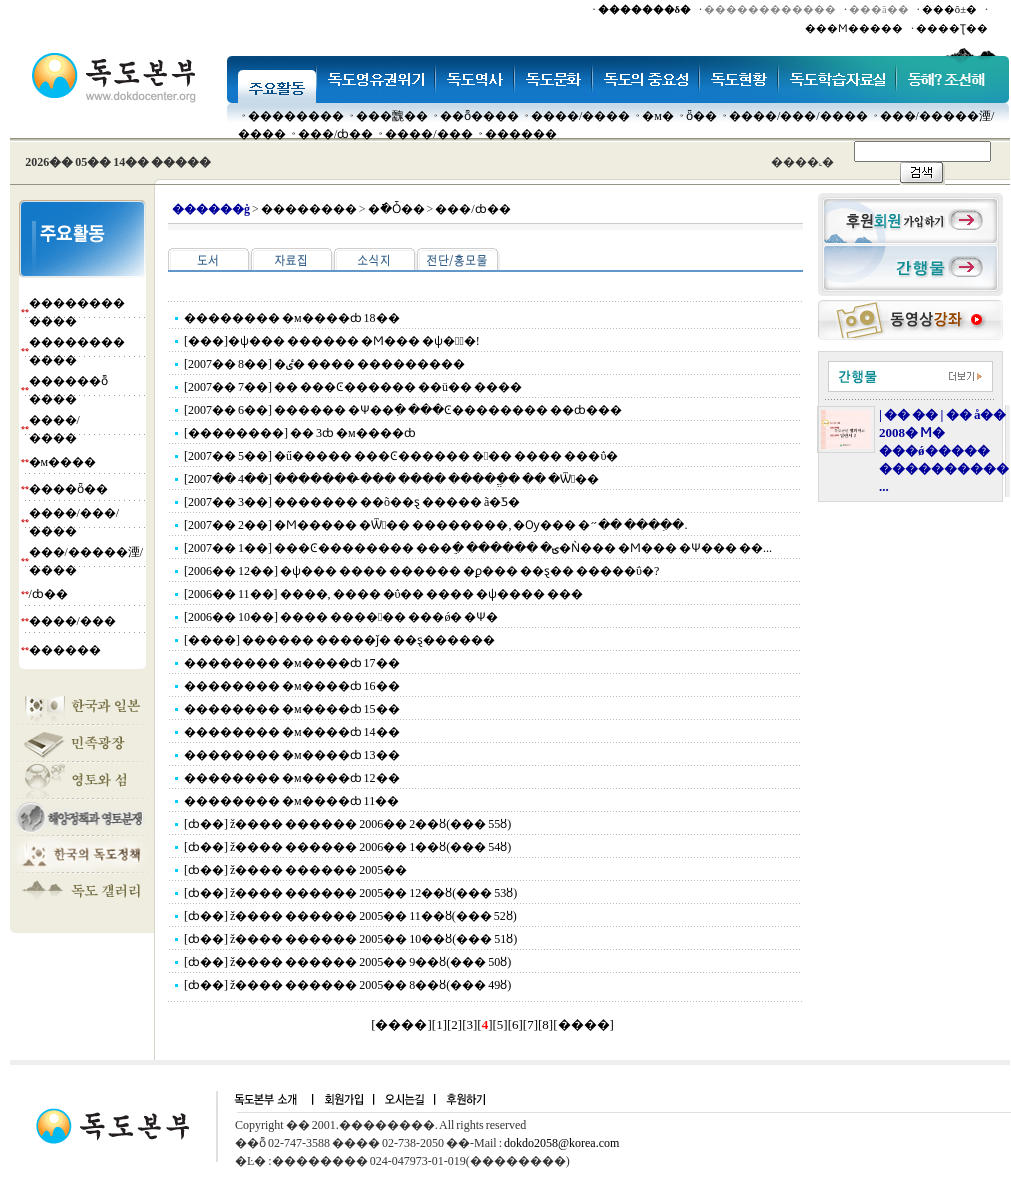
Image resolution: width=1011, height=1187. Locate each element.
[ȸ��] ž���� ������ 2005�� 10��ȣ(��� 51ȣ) (350, 939)
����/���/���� (798, 116)
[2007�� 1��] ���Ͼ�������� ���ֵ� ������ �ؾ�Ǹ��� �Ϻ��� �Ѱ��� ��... (478, 548)
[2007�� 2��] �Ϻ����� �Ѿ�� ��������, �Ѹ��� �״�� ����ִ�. (435, 525)
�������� (296, 116)
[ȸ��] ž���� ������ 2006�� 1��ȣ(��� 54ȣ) (347, 847)
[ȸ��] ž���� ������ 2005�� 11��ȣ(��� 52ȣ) (350, 916)
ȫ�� (701, 116)
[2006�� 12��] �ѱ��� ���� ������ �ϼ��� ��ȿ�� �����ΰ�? (421, 571)
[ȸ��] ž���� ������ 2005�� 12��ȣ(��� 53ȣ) (350, 893)
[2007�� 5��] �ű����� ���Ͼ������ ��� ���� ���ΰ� (401, 456)
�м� (658, 116)
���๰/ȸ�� (335, 134)
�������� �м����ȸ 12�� (292, 778)
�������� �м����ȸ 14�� (292, 732)
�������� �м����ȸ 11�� (291, 801)
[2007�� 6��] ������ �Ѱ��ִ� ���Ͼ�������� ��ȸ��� (403, 410)
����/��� (428, 134)
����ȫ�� (68, 489)
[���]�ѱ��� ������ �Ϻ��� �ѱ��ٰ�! (332, 341)
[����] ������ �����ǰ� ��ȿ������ (339, 640)
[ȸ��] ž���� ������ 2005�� (295, 870)
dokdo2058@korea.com (561, 1143)
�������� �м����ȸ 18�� (292, 318)
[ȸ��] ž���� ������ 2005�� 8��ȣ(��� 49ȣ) (347, 985)
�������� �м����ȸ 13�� (292, 755)
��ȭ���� (479, 116)
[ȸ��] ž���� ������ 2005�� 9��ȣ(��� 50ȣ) (347, 962)
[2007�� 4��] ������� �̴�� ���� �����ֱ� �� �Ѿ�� (391, 479)
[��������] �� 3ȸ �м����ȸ (300, 433)
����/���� (580, 116)
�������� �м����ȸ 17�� (292, 663)
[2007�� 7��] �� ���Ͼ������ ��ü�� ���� (353, 387)
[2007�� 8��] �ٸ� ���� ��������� (324, 364)
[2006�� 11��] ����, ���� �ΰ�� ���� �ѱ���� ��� (384, 594)
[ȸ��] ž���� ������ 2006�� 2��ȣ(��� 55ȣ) (347, 824)
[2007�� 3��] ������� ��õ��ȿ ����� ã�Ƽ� (352, 502)
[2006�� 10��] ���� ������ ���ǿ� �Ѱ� (341, 617)
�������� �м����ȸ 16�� (292, 686)
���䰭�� (392, 116)
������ (521, 134)
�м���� (63, 462)
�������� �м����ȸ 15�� (292, 709)
